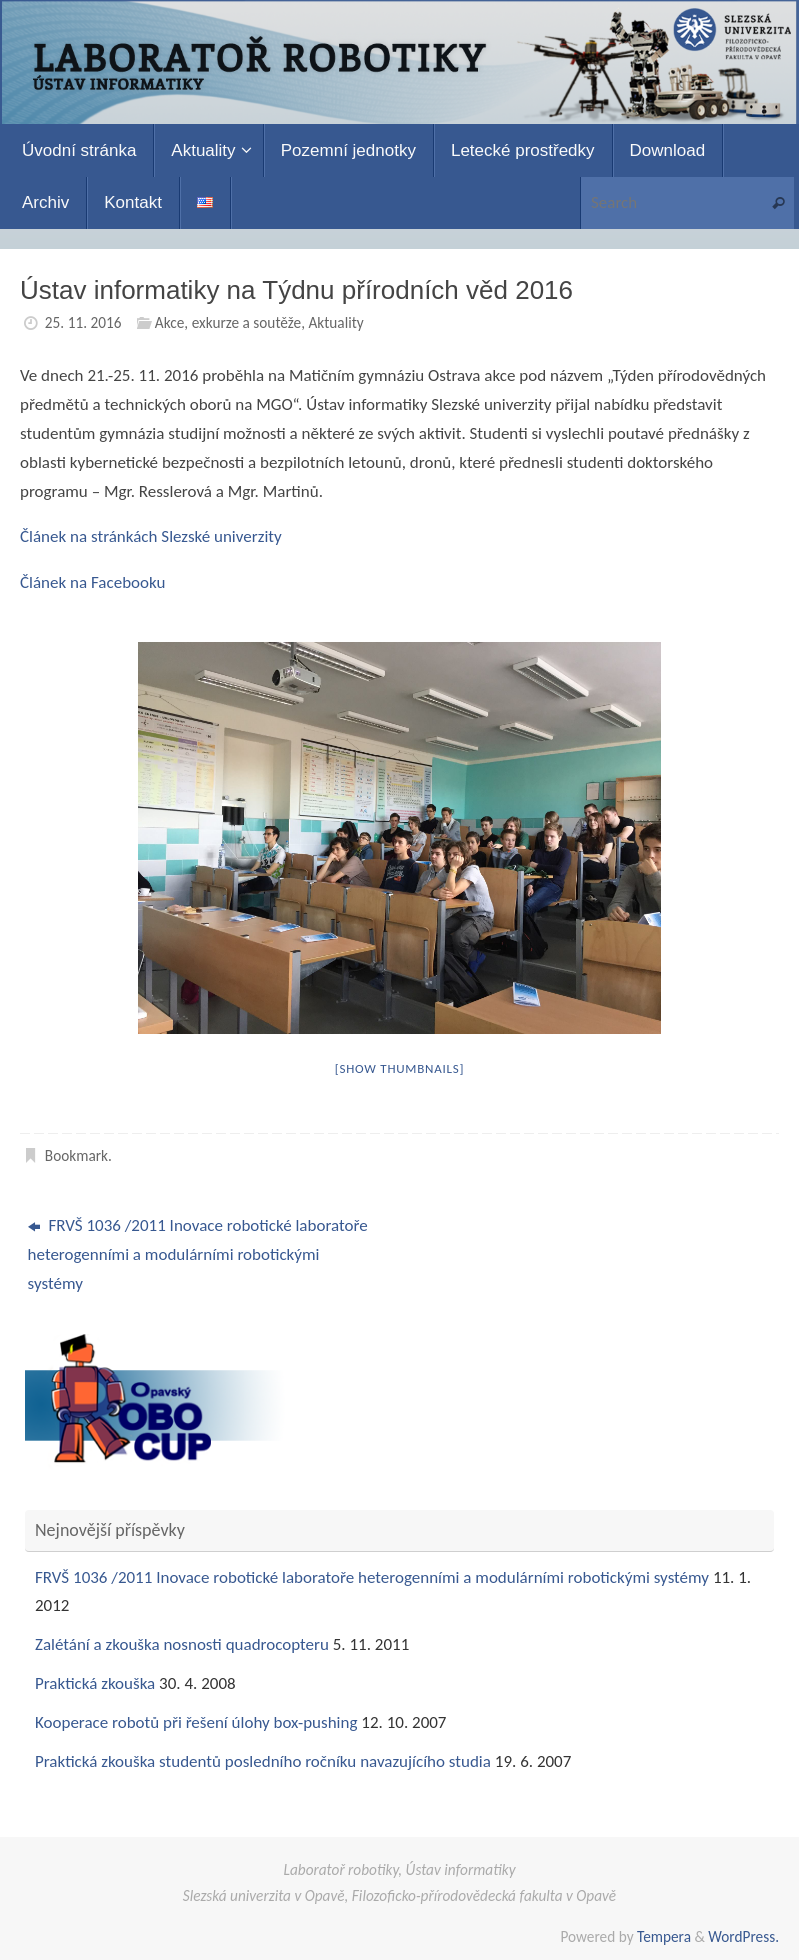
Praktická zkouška (95, 1683)
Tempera (664, 1936)
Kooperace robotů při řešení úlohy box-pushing (196, 1722)
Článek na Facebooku (92, 582)
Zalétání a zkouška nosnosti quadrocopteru (182, 1644)
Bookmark (76, 1155)
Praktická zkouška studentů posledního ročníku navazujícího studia (263, 1761)
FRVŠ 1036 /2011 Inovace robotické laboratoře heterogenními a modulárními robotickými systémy (198, 1254)
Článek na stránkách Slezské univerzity (151, 536)
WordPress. (743, 1936)
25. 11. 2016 (83, 322)
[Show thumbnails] (399, 1068)
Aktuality (335, 322)
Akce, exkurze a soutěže (228, 322)
